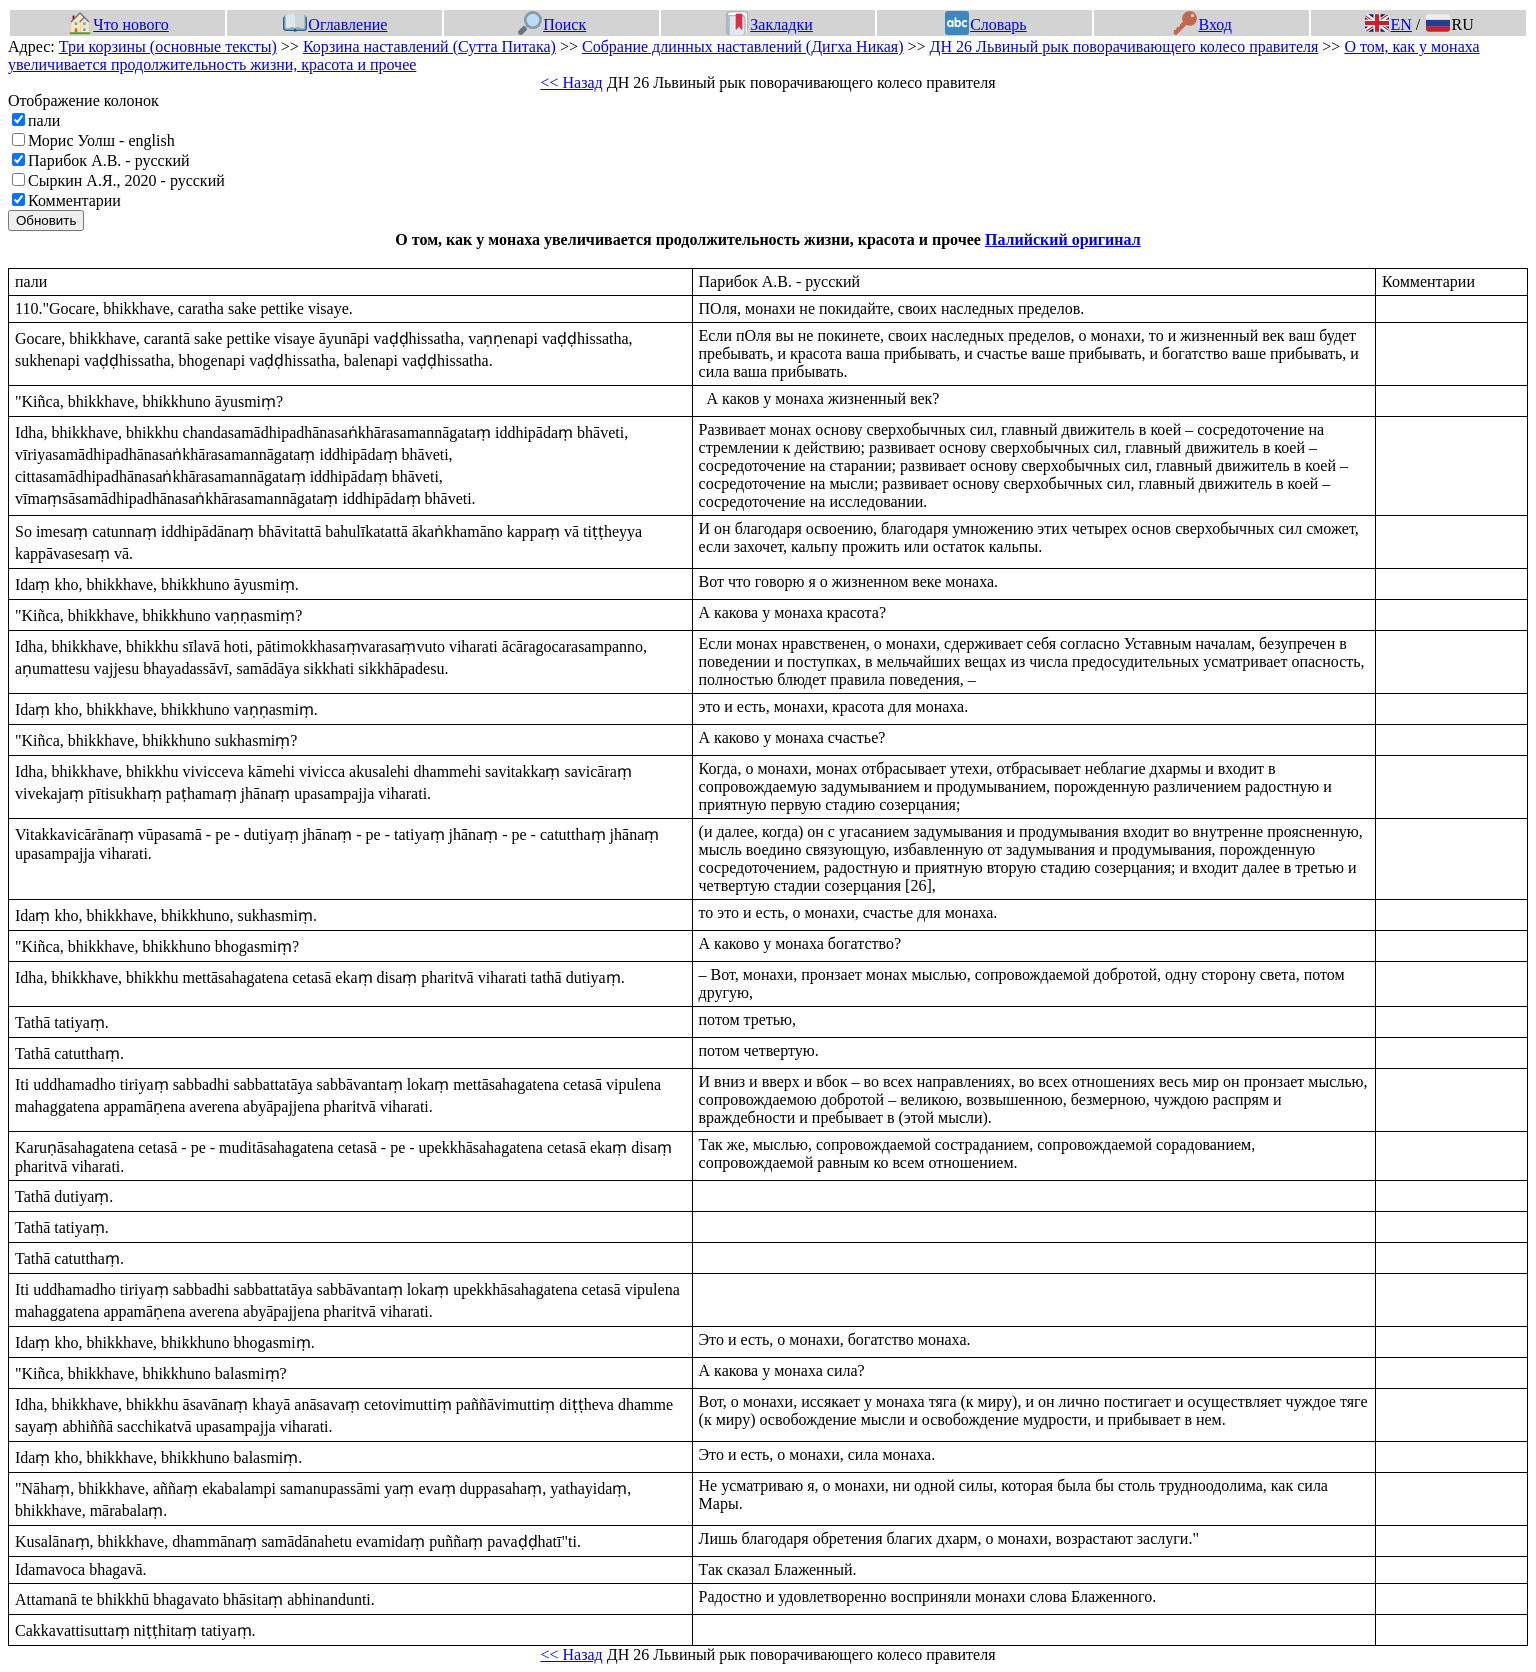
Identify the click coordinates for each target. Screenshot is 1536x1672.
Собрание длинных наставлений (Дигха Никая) (743, 46)
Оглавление (335, 24)
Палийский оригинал (1063, 239)
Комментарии (74, 200)
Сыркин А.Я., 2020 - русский (126, 180)
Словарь (985, 24)
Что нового (118, 24)
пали (44, 120)
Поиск (552, 24)
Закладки (769, 24)
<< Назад (571, 82)
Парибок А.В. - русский (109, 160)
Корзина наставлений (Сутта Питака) (429, 46)
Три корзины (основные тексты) (168, 46)
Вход (1202, 24)
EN (1388, 24)
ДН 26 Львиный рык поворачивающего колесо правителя (1124, 46)
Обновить (46, 220)
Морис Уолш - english (101, 140)
